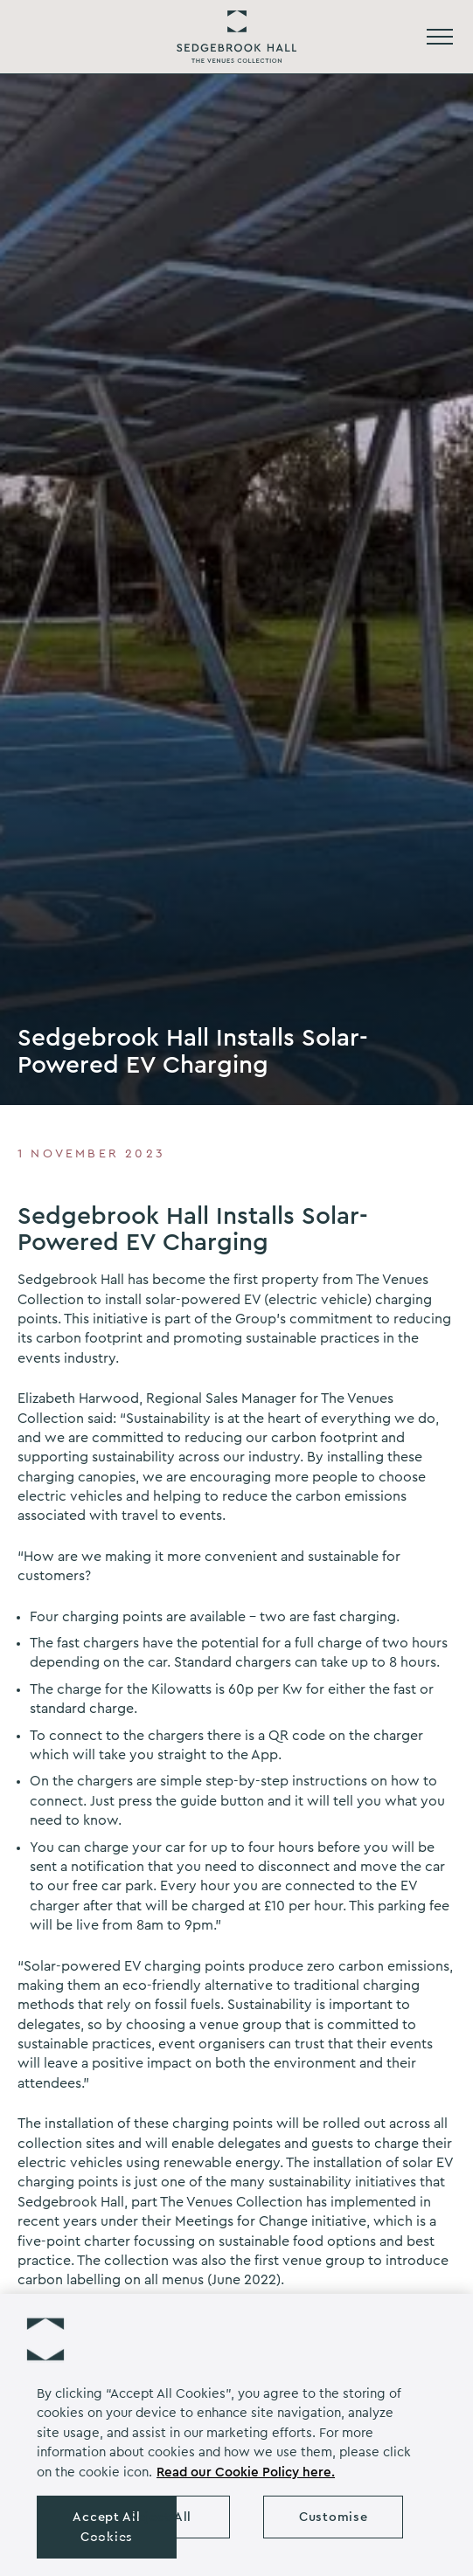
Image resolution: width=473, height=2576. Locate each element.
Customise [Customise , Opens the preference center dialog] (333, 2517)
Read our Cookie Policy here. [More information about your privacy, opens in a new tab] (246, 2472)
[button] (45, 2339)
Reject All (160, 2517)
